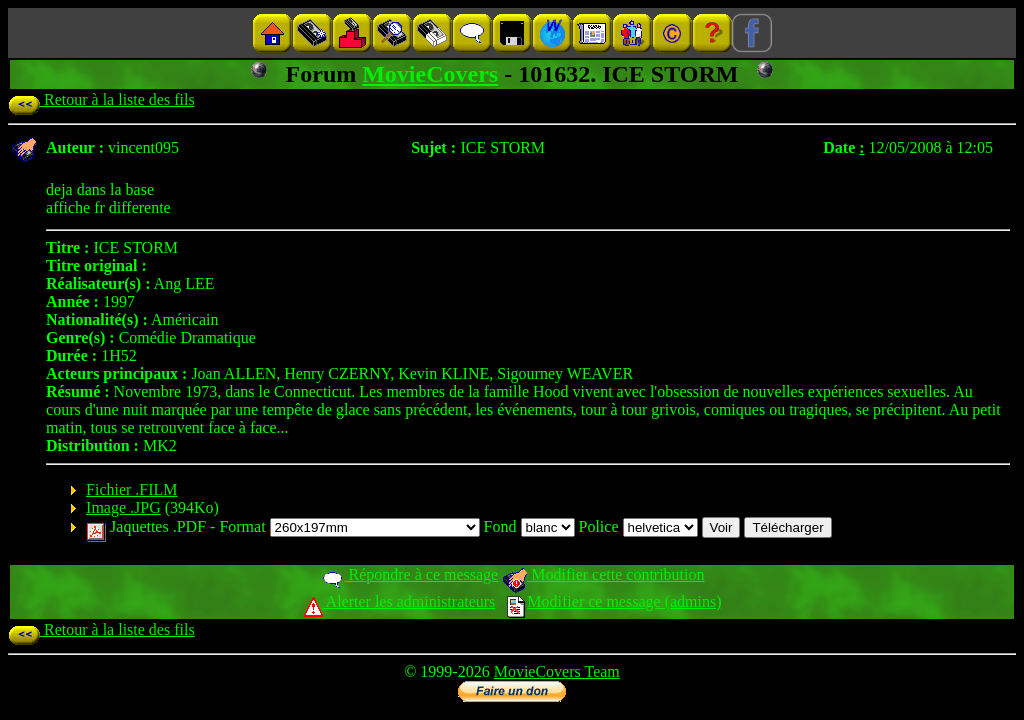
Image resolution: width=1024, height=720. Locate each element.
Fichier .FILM (132, 489)
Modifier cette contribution (603, 574)
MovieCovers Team (557, 671)
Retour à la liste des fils (101, 99)
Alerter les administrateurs (399, 601)
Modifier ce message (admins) (614, 601)
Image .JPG (123, 507)
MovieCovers (430, 74)
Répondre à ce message (409, 574)
